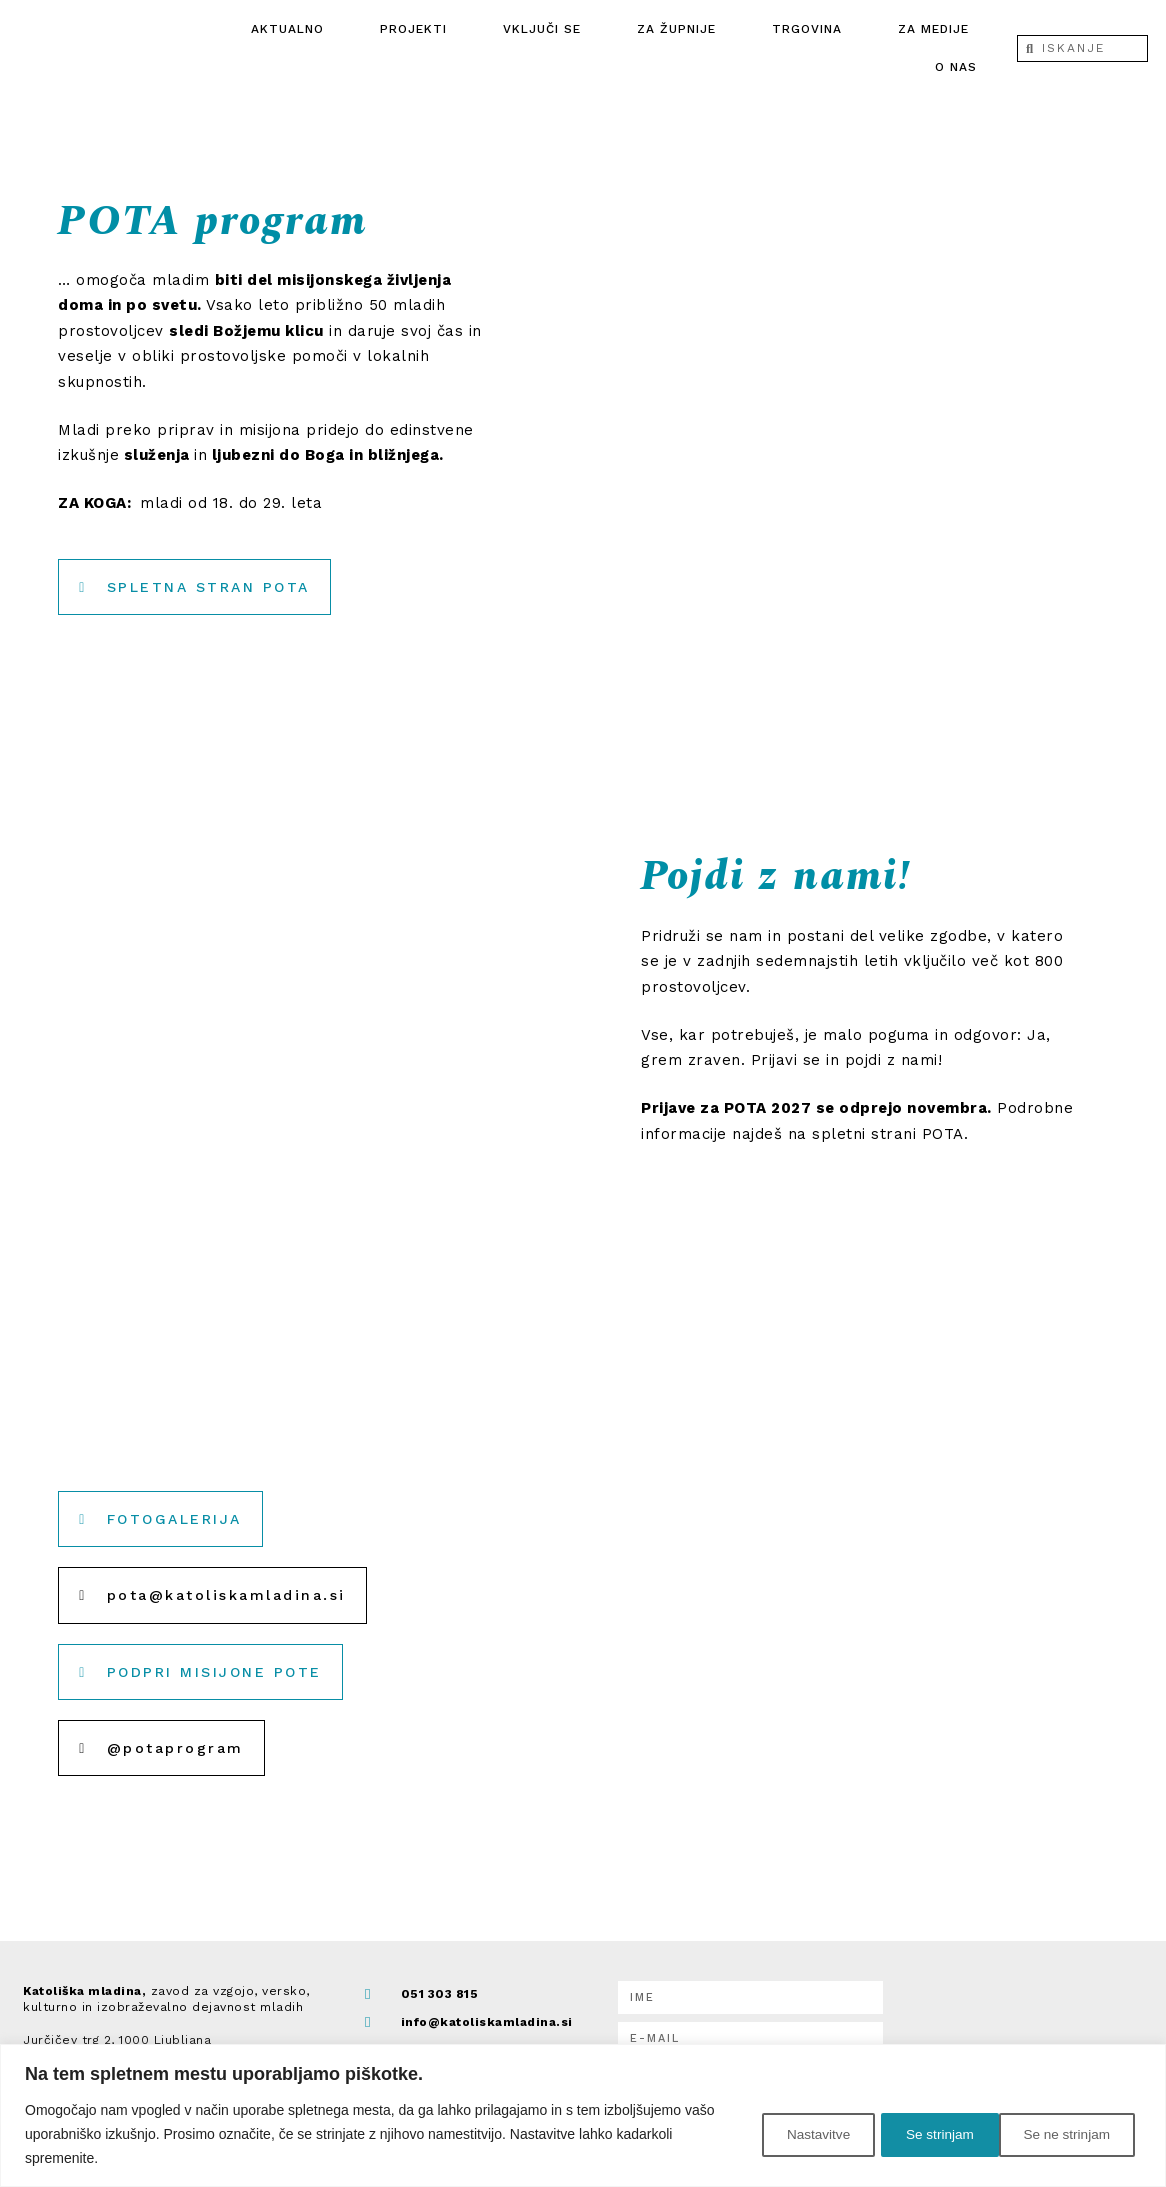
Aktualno (287, 29)
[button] (219, 1595)
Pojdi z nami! (791, 875)
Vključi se (542, 29)
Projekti (413, 29)
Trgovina (807, 29)
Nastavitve (787, 2134)
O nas (956, 67)
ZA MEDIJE (933, 29)
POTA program (229, 219)
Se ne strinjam (930, 2134)
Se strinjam (1077, 2134)
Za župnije (676, 29)
